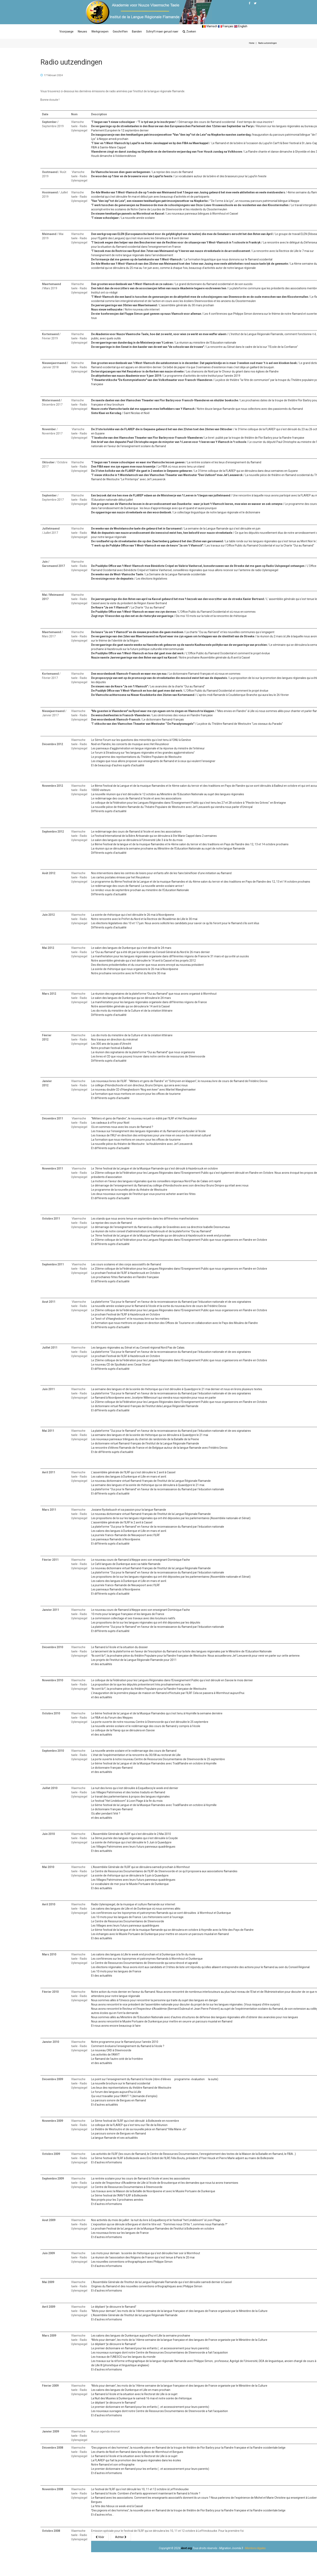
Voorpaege (66, 31)
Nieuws (82, 31)
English (240, 26)
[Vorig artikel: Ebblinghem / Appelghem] (100, 2537)
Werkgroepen (99, 31)
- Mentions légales (255, 2548)
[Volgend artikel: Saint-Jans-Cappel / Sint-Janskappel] (121, 2537)
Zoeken (189, 31)
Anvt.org (186, 2548)
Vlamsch (209, 26)
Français (225, 26)
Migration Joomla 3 (231, 2548)
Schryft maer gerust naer (162, 31)
